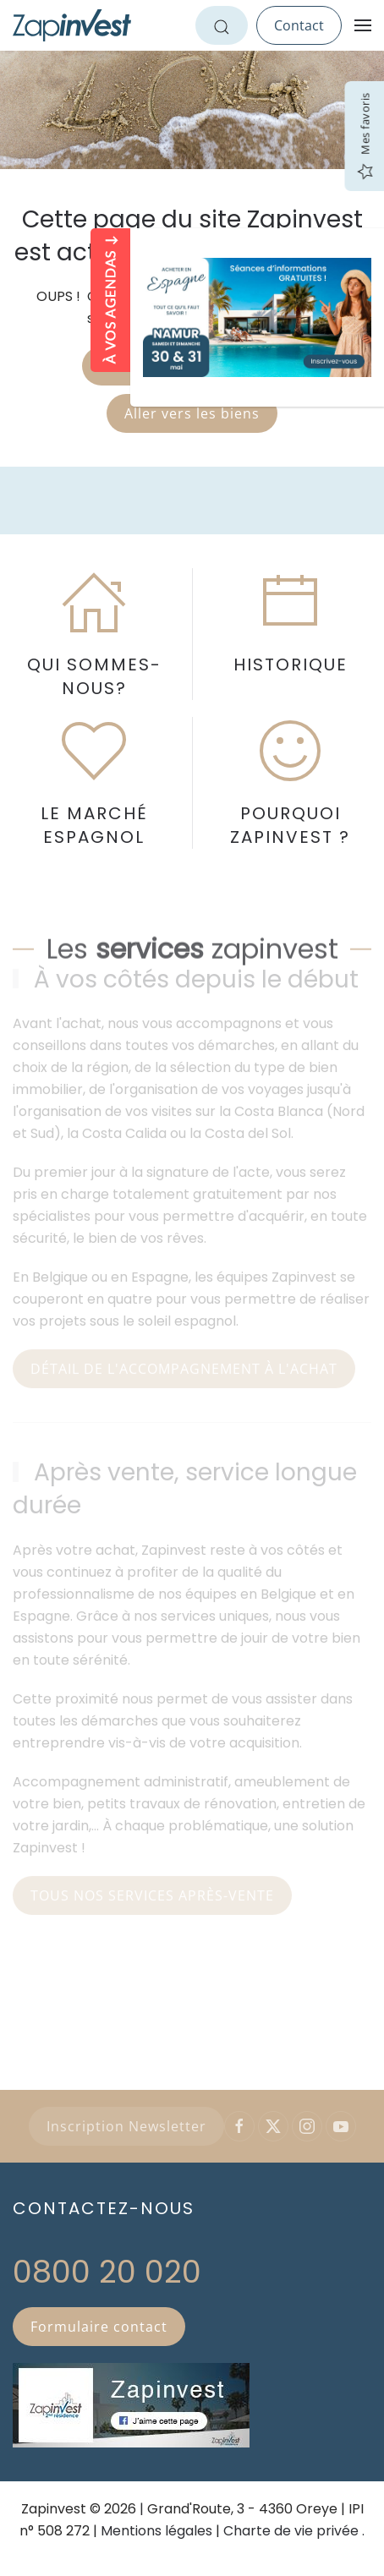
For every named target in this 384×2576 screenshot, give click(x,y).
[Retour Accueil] (72, 25)
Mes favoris (364, 137)
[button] (362, 25)
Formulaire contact (98, 2326)
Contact (299, 25)
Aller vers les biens (192, 413)
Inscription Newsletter (126, 2126)
